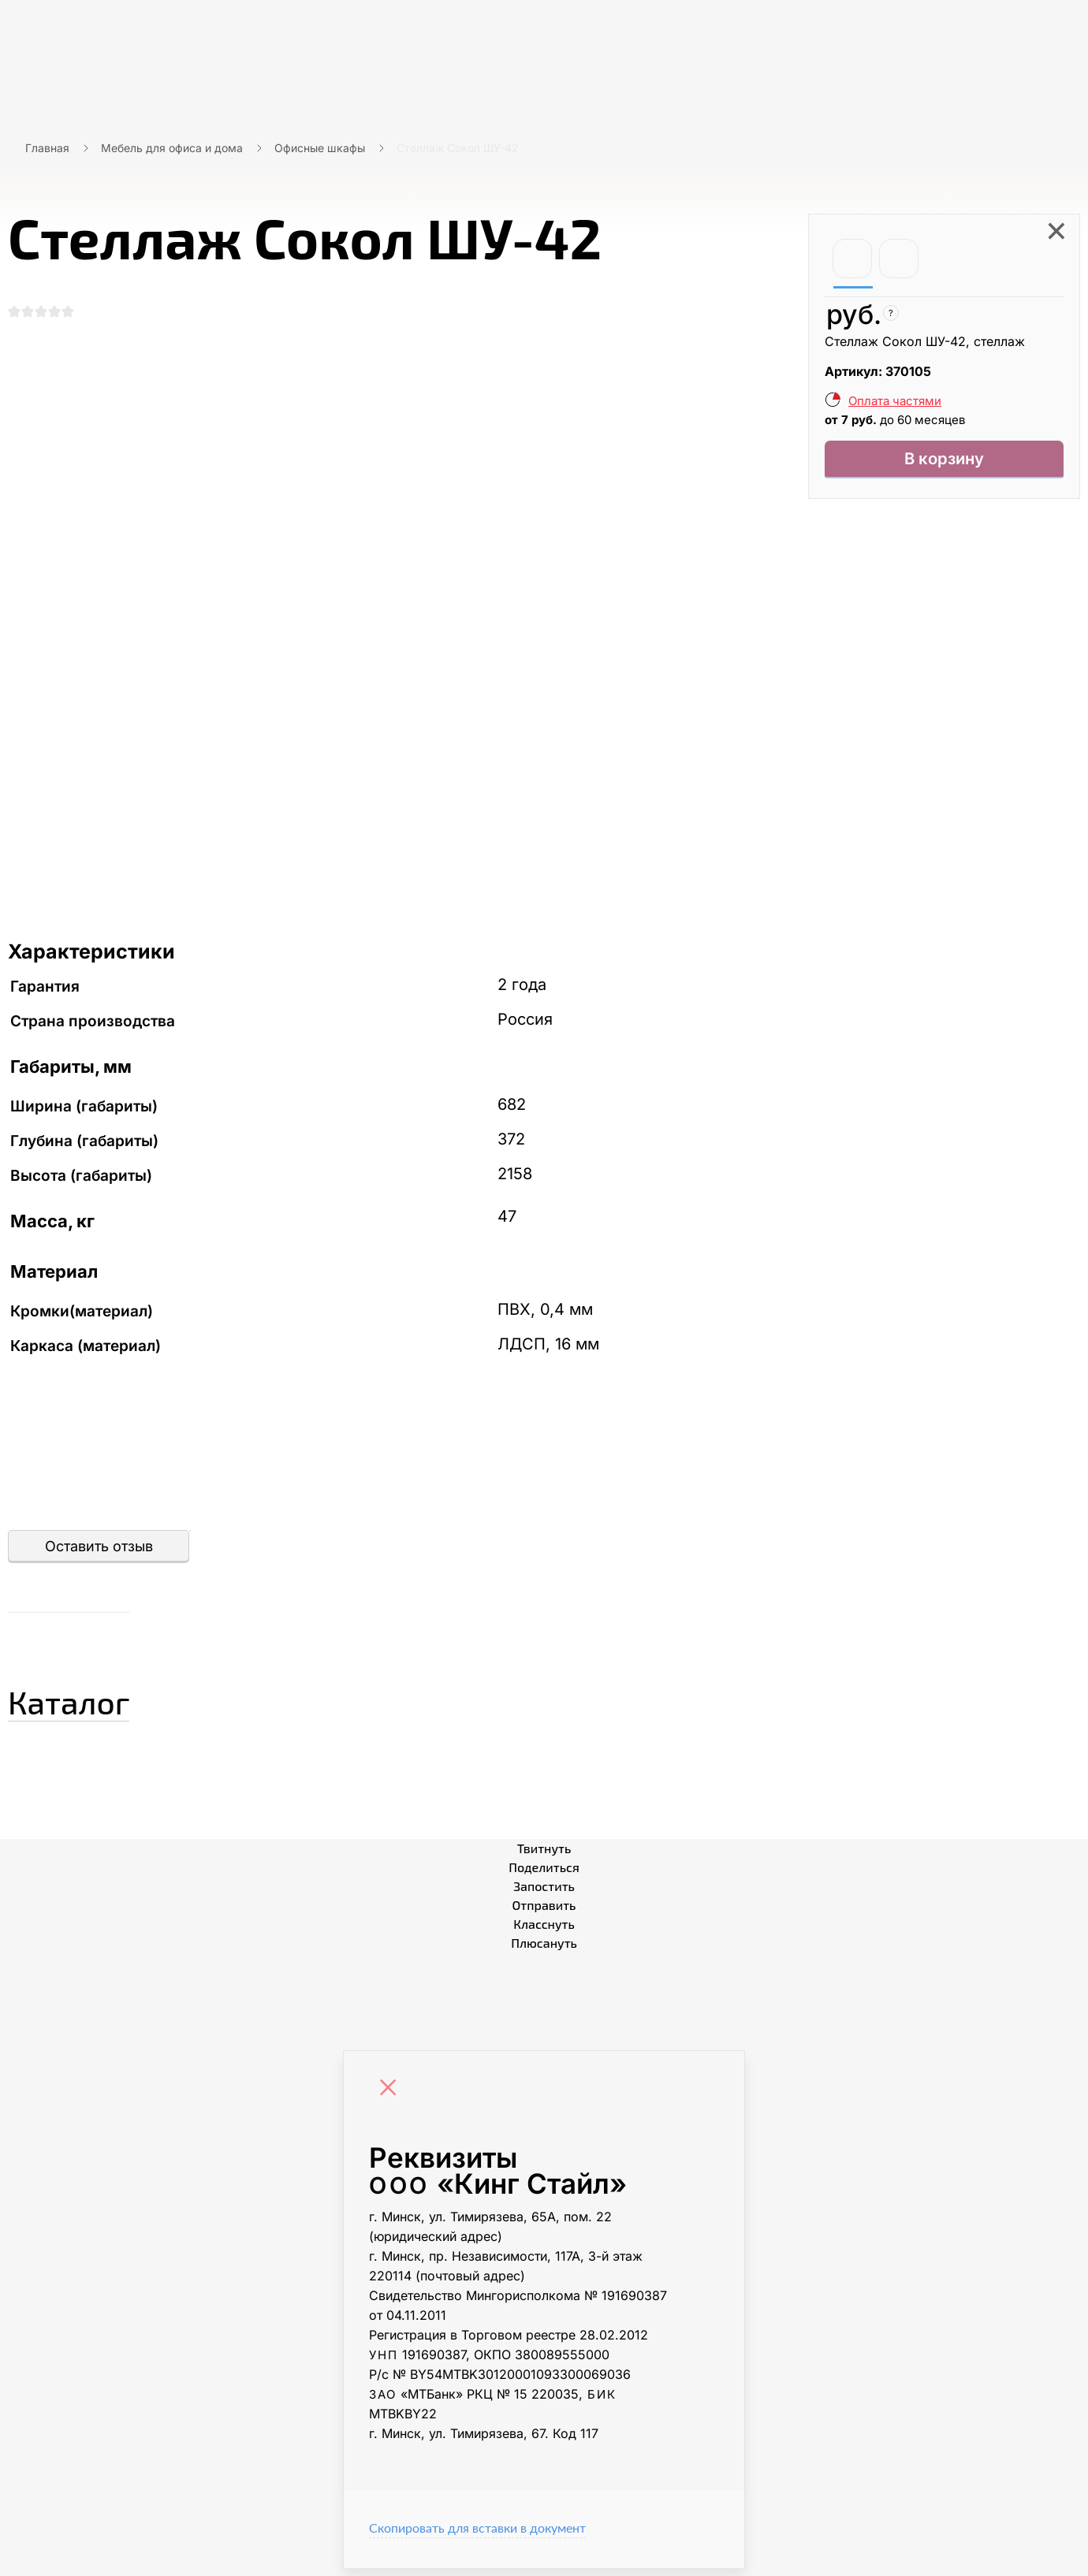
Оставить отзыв (99, 1553)
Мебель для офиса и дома (172, 147)
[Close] (392, 2096)
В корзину (944, 461)
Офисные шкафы (319, 147)
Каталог (98, 1702)
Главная (47, 147)
